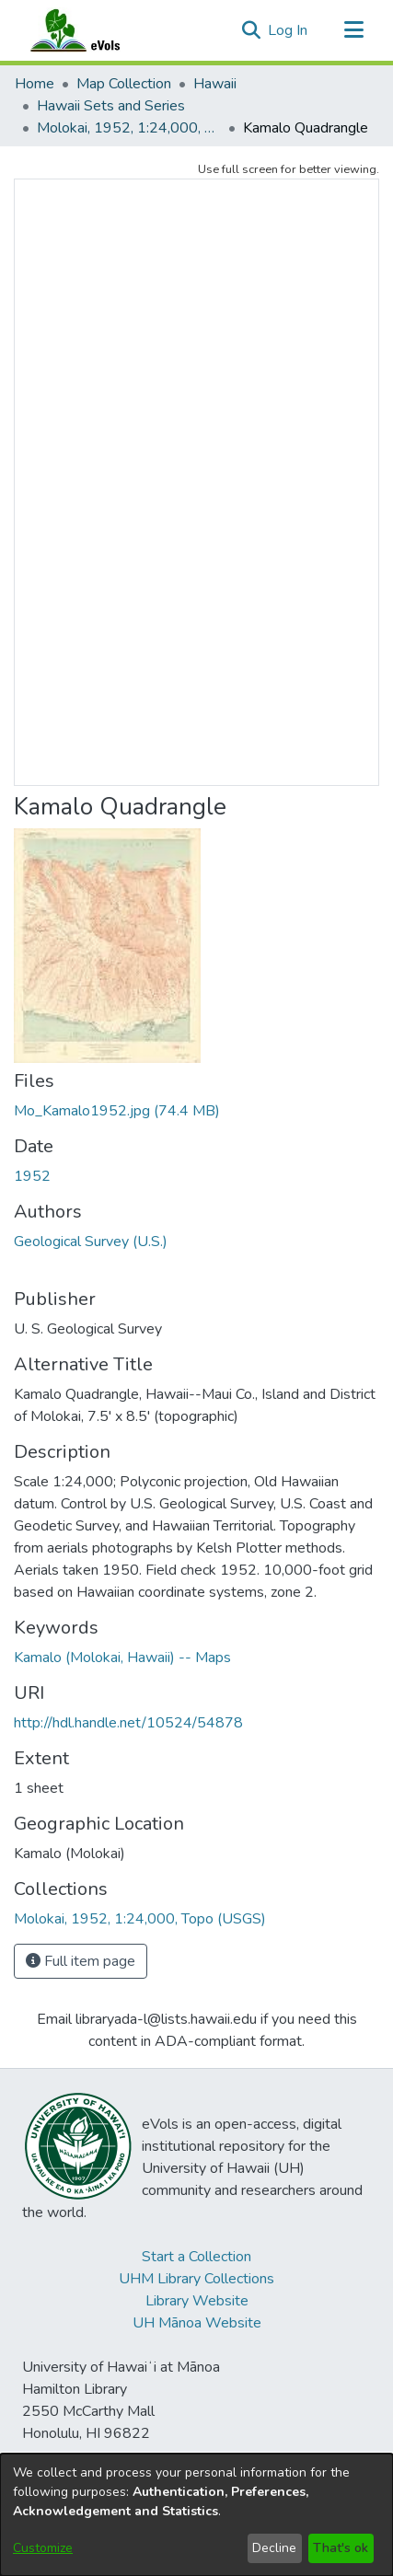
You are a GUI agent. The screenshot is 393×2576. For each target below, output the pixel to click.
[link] (117, 1111)
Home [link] (34, 84)
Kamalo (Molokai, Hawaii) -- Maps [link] (122, 1657)
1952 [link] (32, 1176)
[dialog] (196, 2515)
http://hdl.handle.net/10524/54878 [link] (128, 1723)
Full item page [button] (80, 1961)
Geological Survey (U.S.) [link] (91, 1241)
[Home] (93, 30)
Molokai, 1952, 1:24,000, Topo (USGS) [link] (129, 128)
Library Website (197, 2301)
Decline (274, 2548)
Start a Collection (196, 2257)
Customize (43, 2548)
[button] (250, 30)
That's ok (340, 2548)
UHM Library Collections (196, 2279)
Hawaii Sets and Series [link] (111, 106)
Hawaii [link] (215, 84)
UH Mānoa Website (197, 2323)
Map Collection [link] (123, 84)
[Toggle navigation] (353, 30)
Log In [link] (288, 30)
